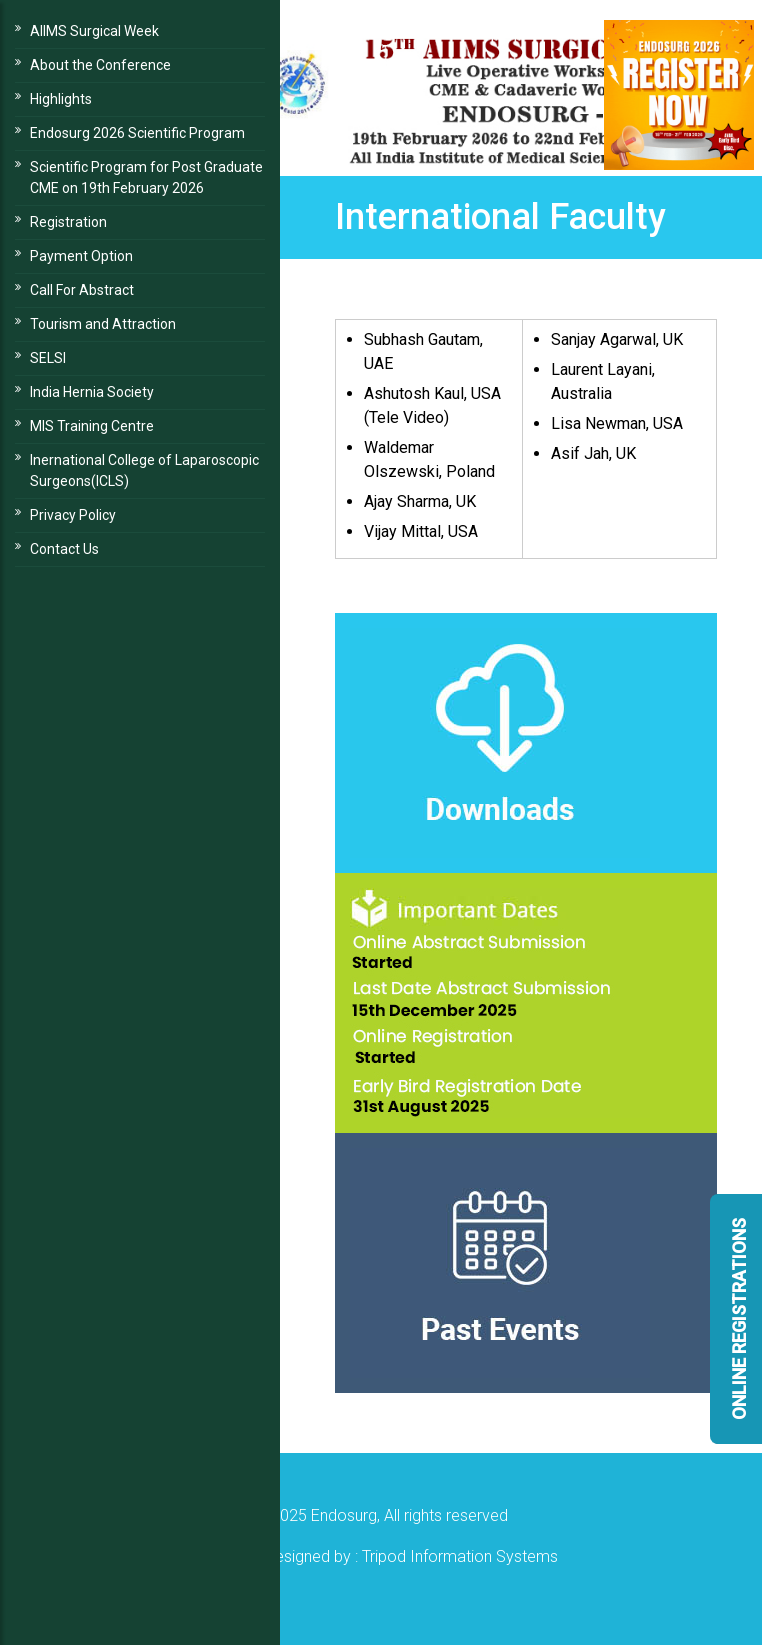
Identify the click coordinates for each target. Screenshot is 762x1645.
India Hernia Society (92, 392)
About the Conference (100, 65)
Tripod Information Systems (460, 1556)
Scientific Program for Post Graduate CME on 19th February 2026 (146, 177)
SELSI (48, 358)
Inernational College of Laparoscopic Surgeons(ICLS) (144, 470)
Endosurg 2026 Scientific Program (137, 133)
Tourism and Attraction (103, 324)
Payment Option (81, 256)
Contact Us (64, 549)
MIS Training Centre (92, 426)
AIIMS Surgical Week (94, 31)
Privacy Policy (73, 515)
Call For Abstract (82, 290)
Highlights (61, 99)
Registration (68, 222)
